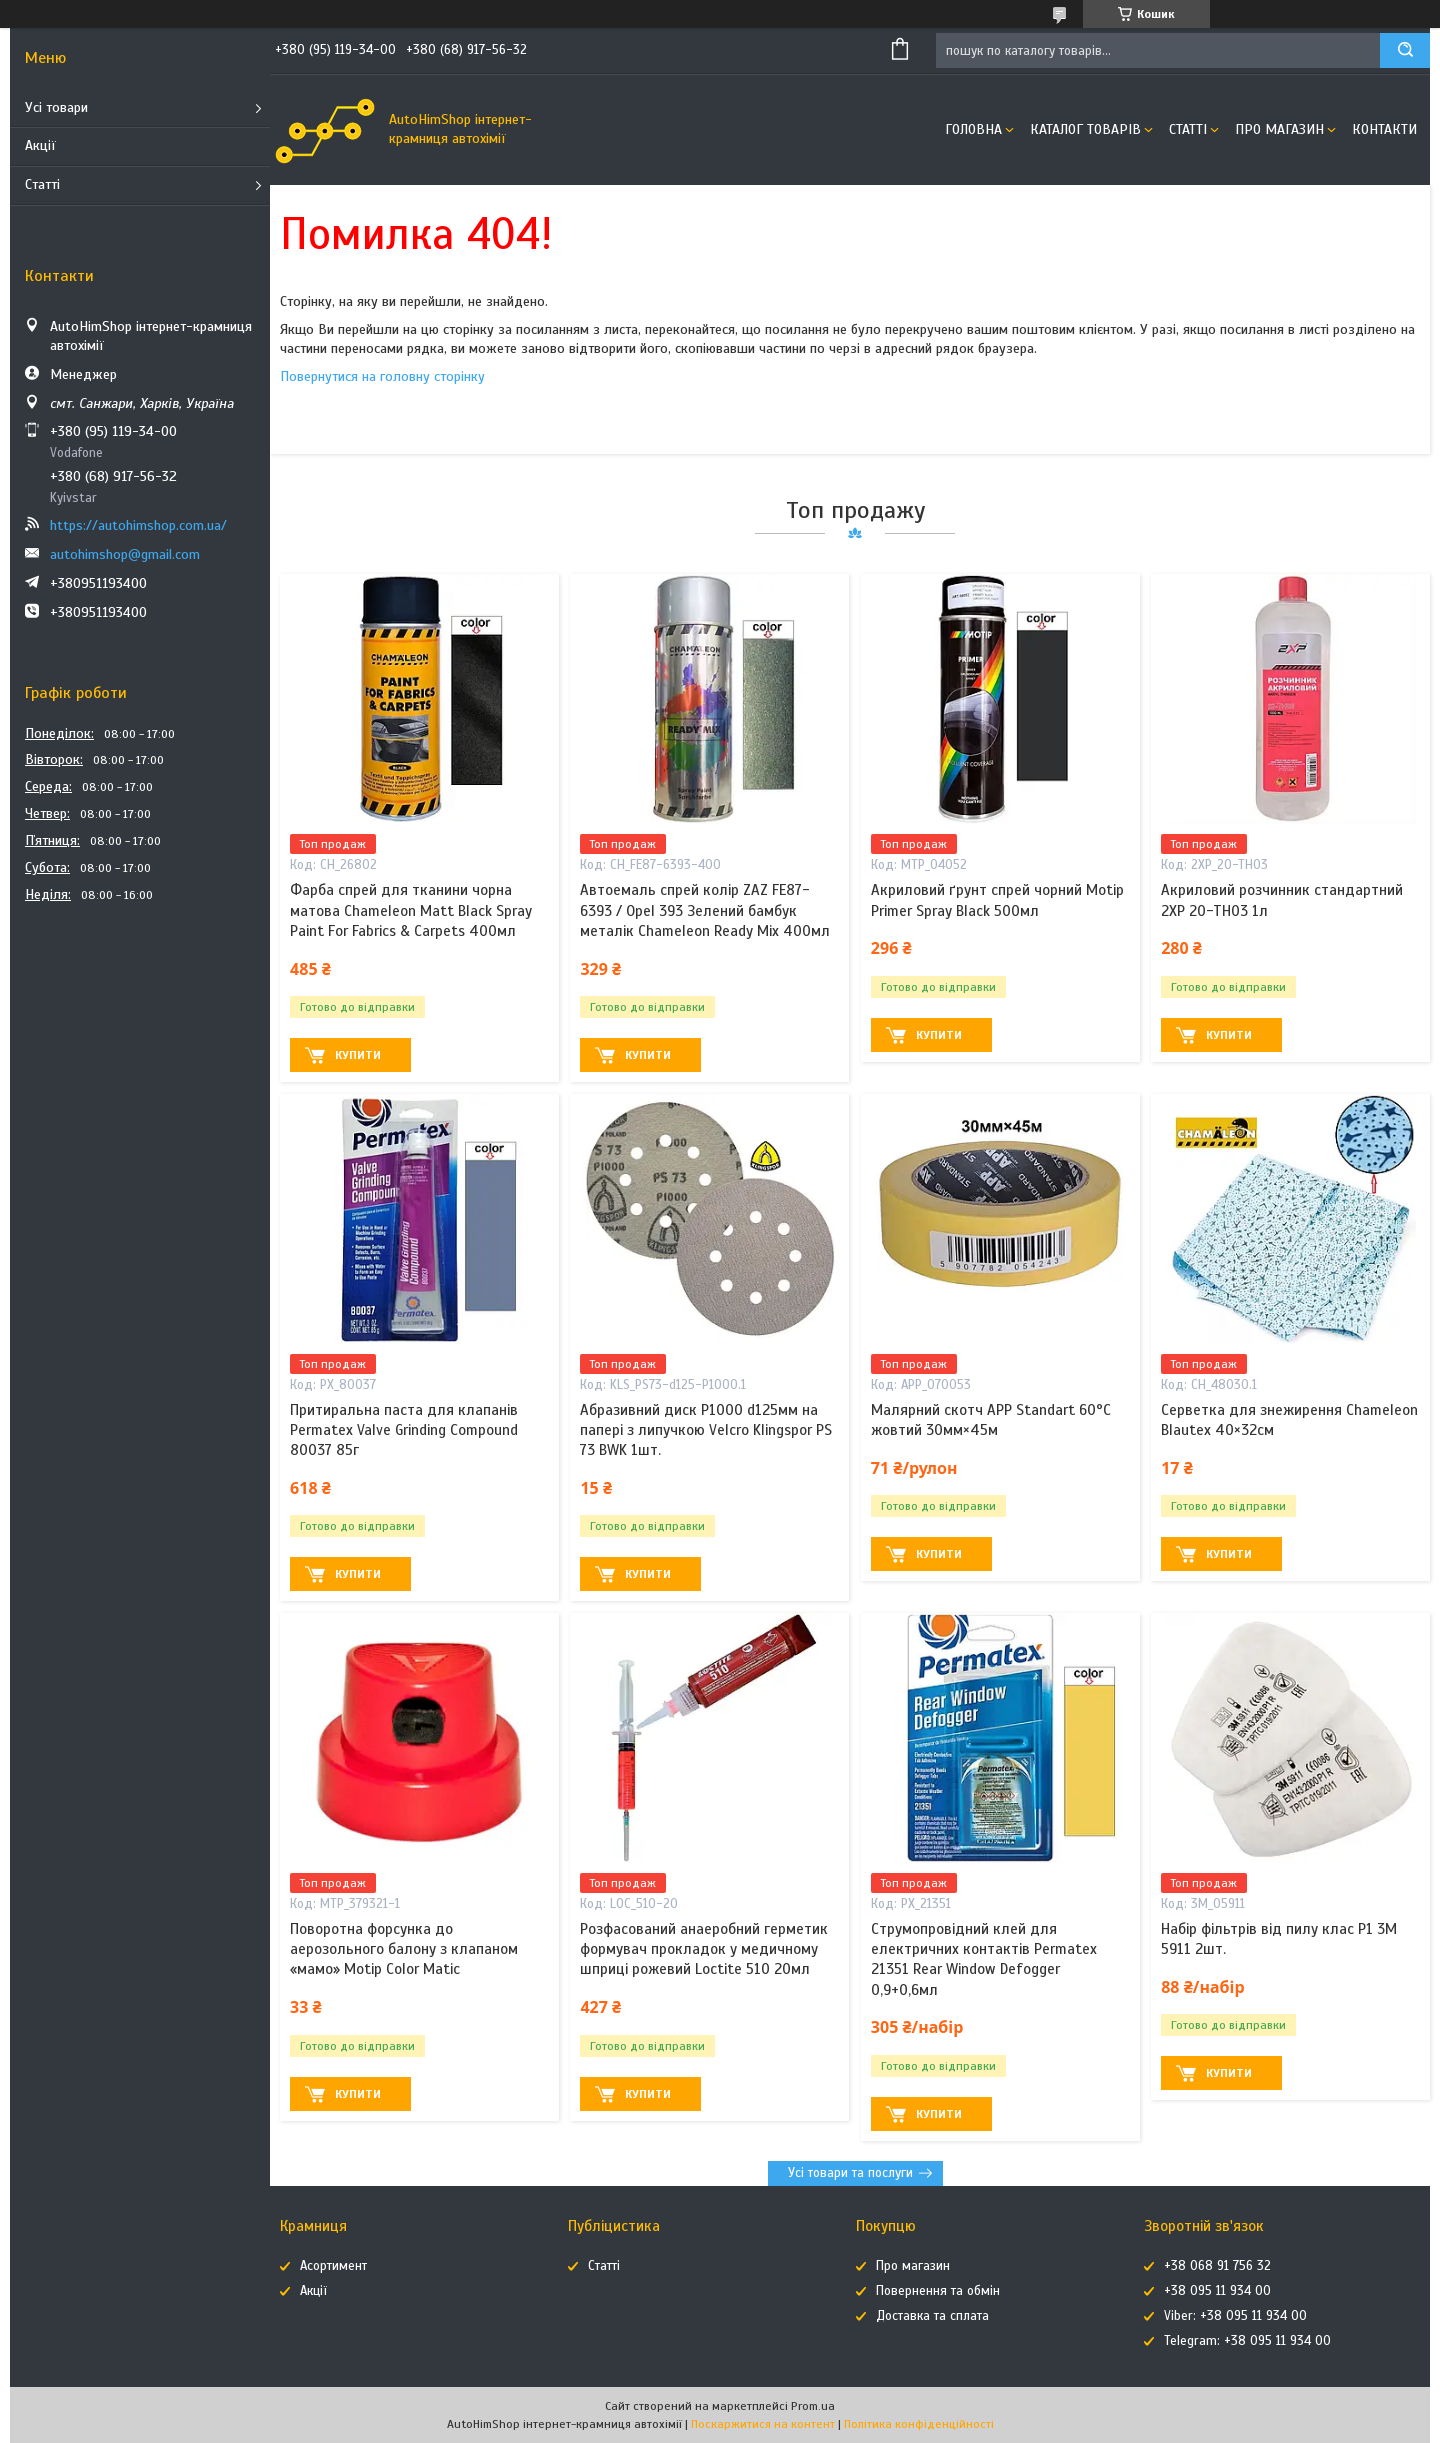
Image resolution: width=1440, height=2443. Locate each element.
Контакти (1384, 129)
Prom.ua (813, 2406)
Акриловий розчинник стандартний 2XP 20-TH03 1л (1282, 900)
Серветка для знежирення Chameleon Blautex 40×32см (1289, 1420)
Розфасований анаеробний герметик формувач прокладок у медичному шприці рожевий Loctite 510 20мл (704, 1949)
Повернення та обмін (938, 2291)
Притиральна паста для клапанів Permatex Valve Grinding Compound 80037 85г (404, 1430)
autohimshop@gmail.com (125, 554)
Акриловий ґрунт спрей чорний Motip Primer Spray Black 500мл (997, 900)
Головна (973, 129)
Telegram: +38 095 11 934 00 (1247, 2341)
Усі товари (56, 107)
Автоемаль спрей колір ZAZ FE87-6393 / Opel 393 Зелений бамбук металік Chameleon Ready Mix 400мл (705, 910)
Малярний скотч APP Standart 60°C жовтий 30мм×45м (991, 1420)
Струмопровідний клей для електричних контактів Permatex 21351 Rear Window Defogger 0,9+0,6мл (984, 1959)
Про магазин (1279, 129)
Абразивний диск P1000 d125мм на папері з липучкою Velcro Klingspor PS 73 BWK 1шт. (706, 1430)
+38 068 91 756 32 (1217, 2266)
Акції (40, 145)
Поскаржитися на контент (763, 2424)
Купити (358, 1055)
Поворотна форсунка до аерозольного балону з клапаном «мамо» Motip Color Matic (404, 1949)
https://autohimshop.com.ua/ (138, 525)
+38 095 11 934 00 (1217, 2291)
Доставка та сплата (932, 2316)
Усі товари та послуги (850, 2173)
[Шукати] (1405, 50)
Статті (42, 184)
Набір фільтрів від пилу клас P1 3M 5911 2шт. (1279, 1939)
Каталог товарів (1085, 129)
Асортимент (333, 2266)
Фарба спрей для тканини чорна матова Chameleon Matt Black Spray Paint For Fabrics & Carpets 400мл (411, 910)
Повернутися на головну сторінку (382, 376)
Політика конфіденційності (919, 2424)
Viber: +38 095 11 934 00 (1235, 2316)
